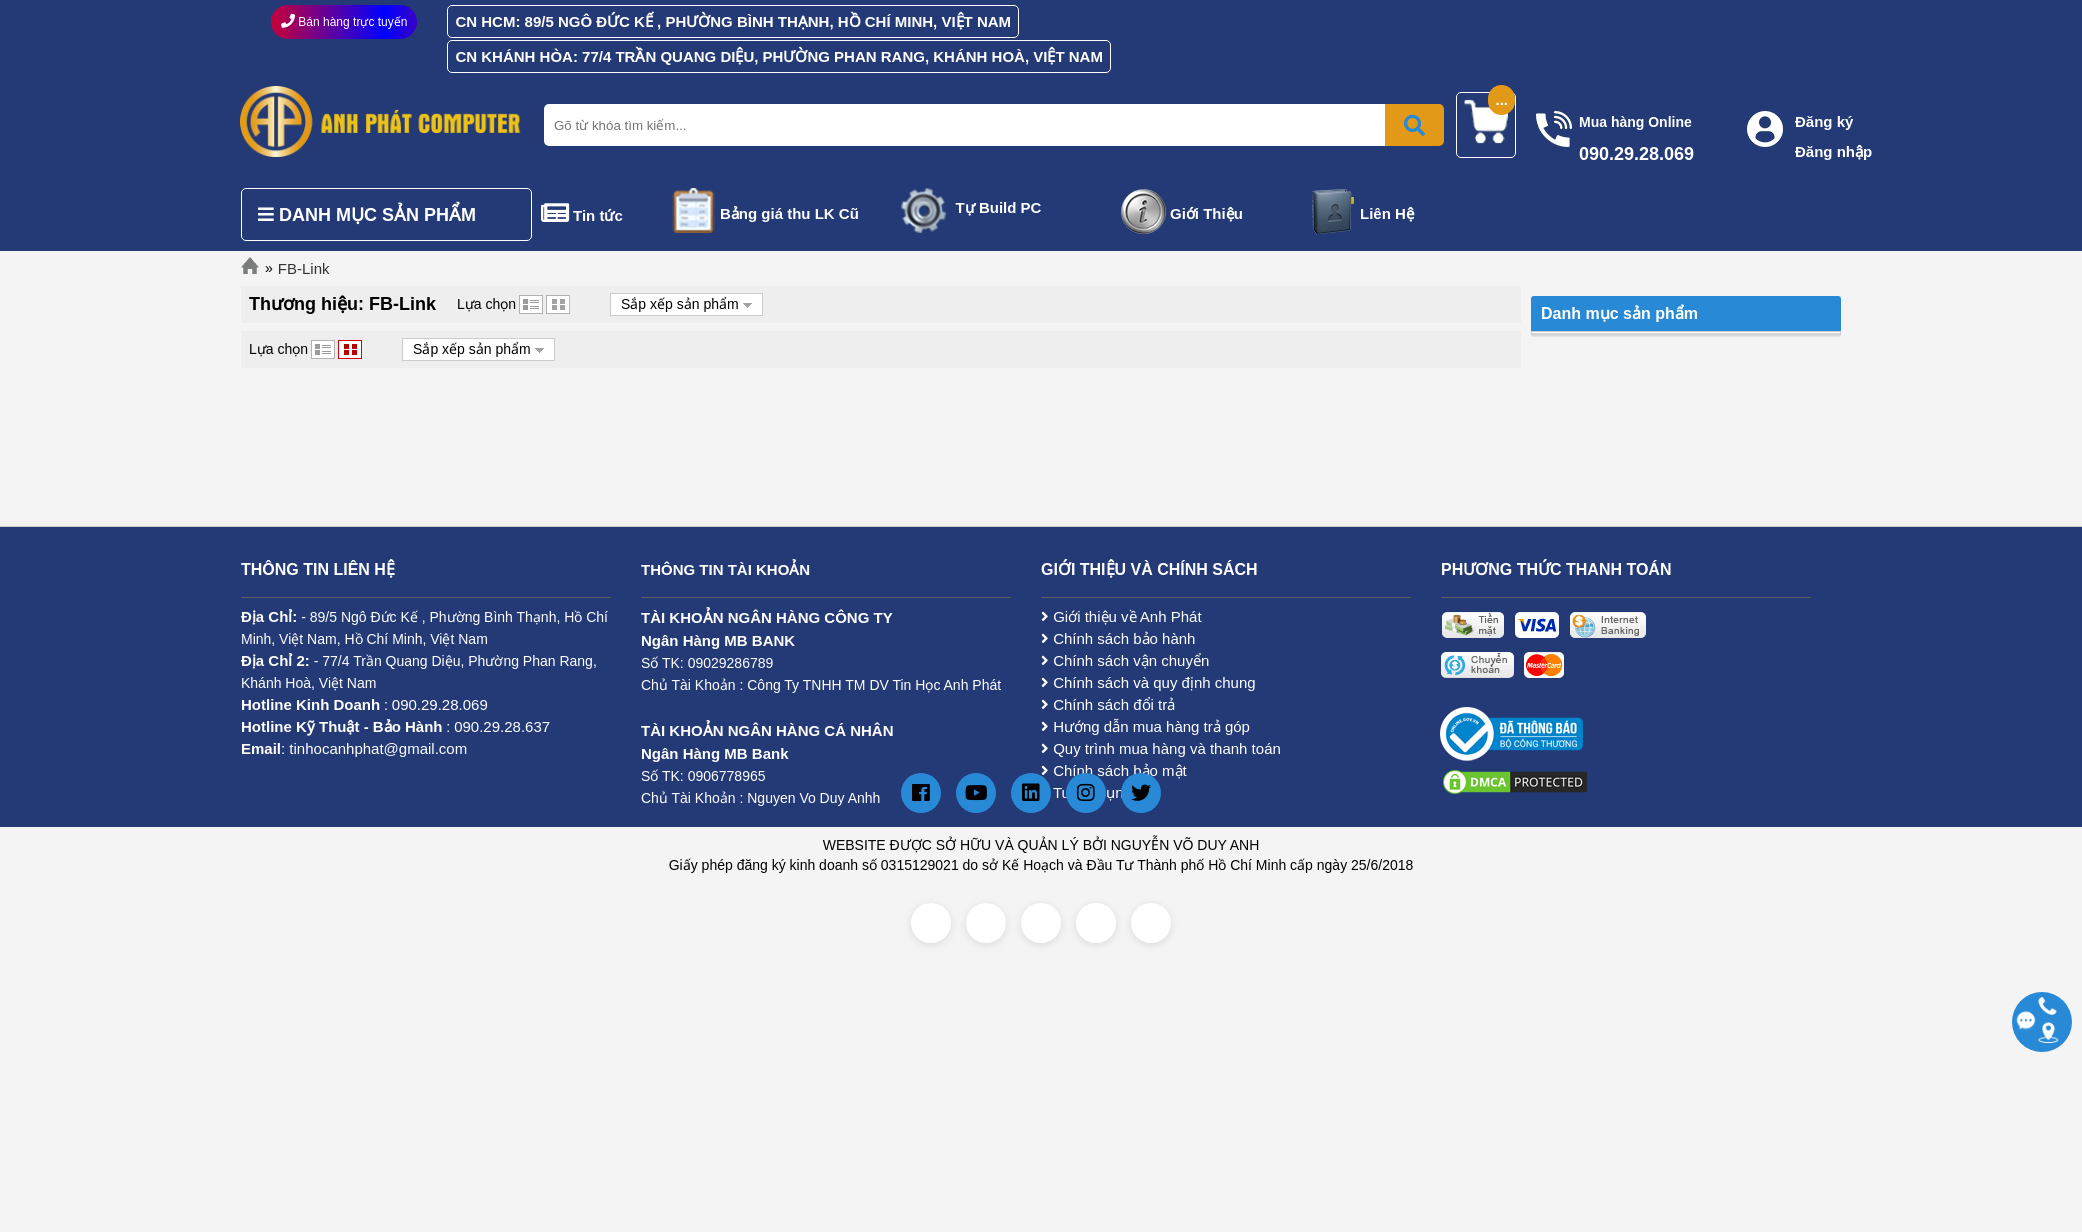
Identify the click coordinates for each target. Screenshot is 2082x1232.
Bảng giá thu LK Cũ (789, 213)
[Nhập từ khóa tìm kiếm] (990, 125)
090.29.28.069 (440, 704)
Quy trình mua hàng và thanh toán (1161, 748)
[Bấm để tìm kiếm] (1414, 125)
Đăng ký (1824, 121)
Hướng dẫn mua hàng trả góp (1145, 726)
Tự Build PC (999, 207)
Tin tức (598, 215)
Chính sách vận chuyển (1125, 660)
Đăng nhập (1833, 151)
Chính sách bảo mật (1114, 770)
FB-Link (304, 268)
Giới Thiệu (1206, 213)
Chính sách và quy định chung (1148, 682)
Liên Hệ (1387, 213)
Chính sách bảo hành (1118, 638)
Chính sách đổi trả (1108, 704)
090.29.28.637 (502, 726)
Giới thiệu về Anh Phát (1121, 616)
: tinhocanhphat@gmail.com (354, 748)
